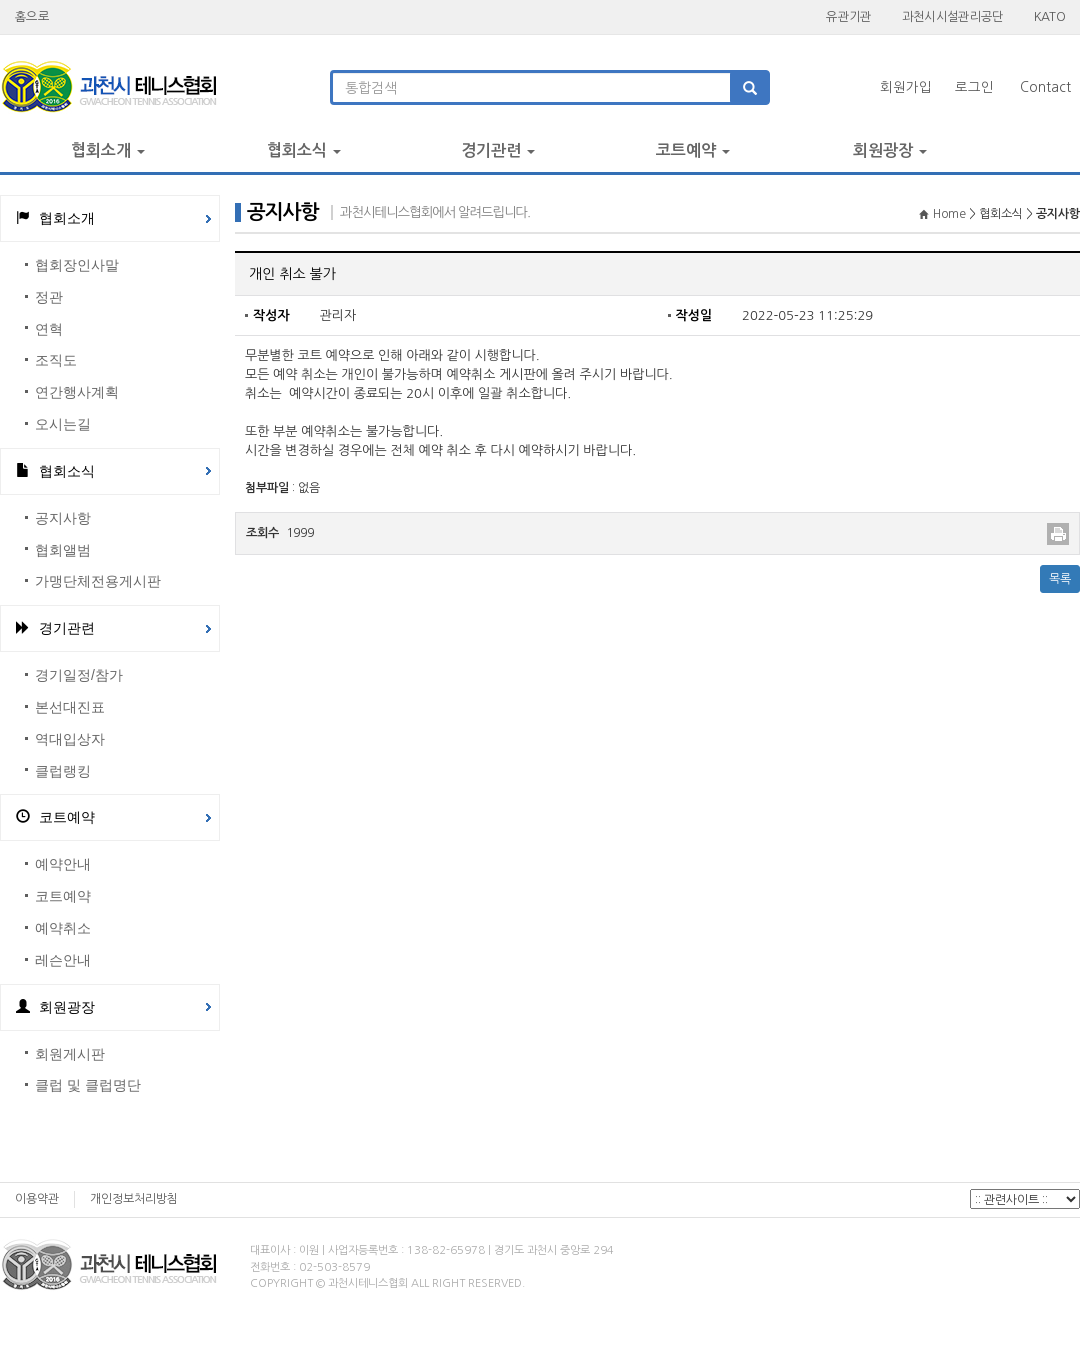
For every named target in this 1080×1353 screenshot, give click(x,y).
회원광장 (890, 150)
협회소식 (304, 150)
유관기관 (848, 16)
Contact (1045, 87)
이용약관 (37, 1199)
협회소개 (108, 150)
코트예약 (693, 150)
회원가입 (906, 87)
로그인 (974, 87)
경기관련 (498, 150)
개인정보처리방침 (134, 1199)
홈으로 (32, 16)
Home (944, 214)
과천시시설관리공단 (953, 16)
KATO (1049, 16)
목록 (1060, 579)
